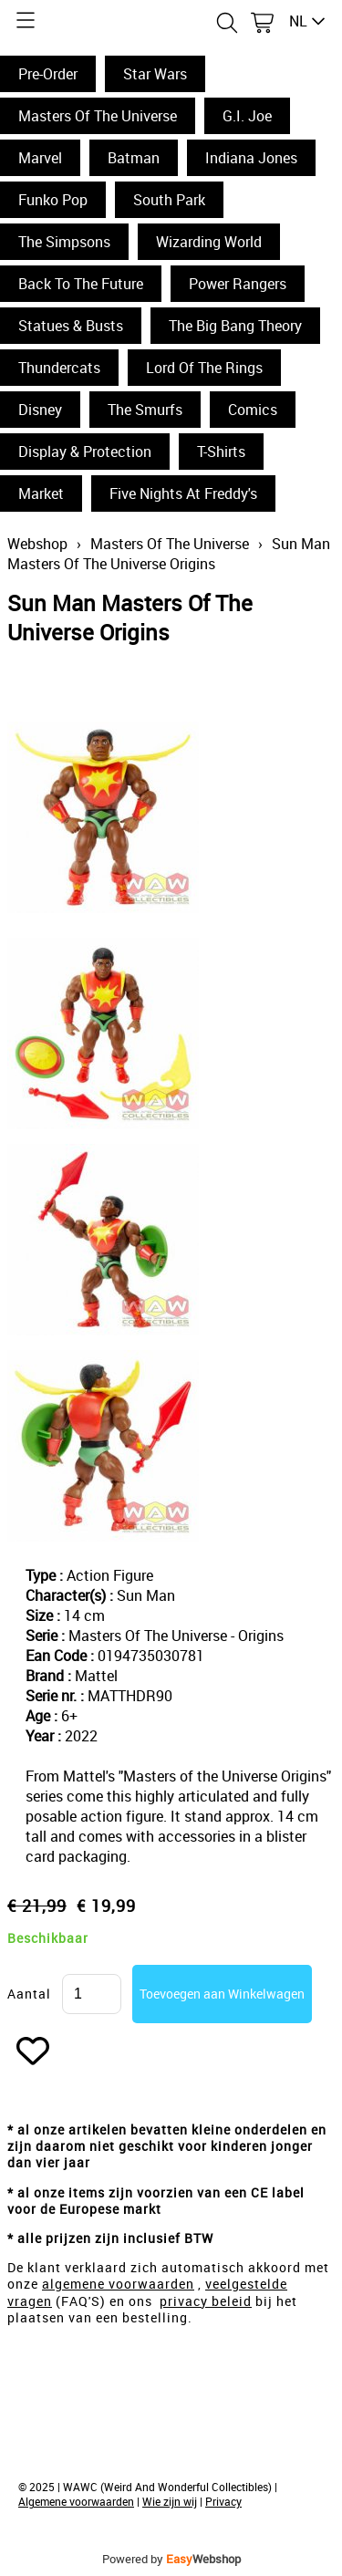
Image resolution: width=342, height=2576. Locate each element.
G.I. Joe (247, 116)
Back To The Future (80, 284)
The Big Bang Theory (235, 326)
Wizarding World (209, 242)
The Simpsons (64, 242)
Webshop (37, 544)
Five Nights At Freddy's (183, 493)
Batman (134, 158)
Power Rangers (237, 284)
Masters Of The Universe (97, 116)
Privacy (223, 2501)
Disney (40, 410)
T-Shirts (221, 451)
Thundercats (59, 368)
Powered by (171, 2558)
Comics (252, 410)
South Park (169, 200)
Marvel (40, 158)
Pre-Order (48, 74)
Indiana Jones (251, 158)
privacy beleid (206, 2301)
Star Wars (155, 74)
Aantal (29, 1993)
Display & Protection (84, 451)
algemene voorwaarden (118, 2283)
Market (41, 493)
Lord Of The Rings (204, 368)
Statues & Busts (70, 326)
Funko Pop (53, 200)
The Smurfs (145, 410)
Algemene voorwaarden (76, 2501)
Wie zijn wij (169, 2501)
